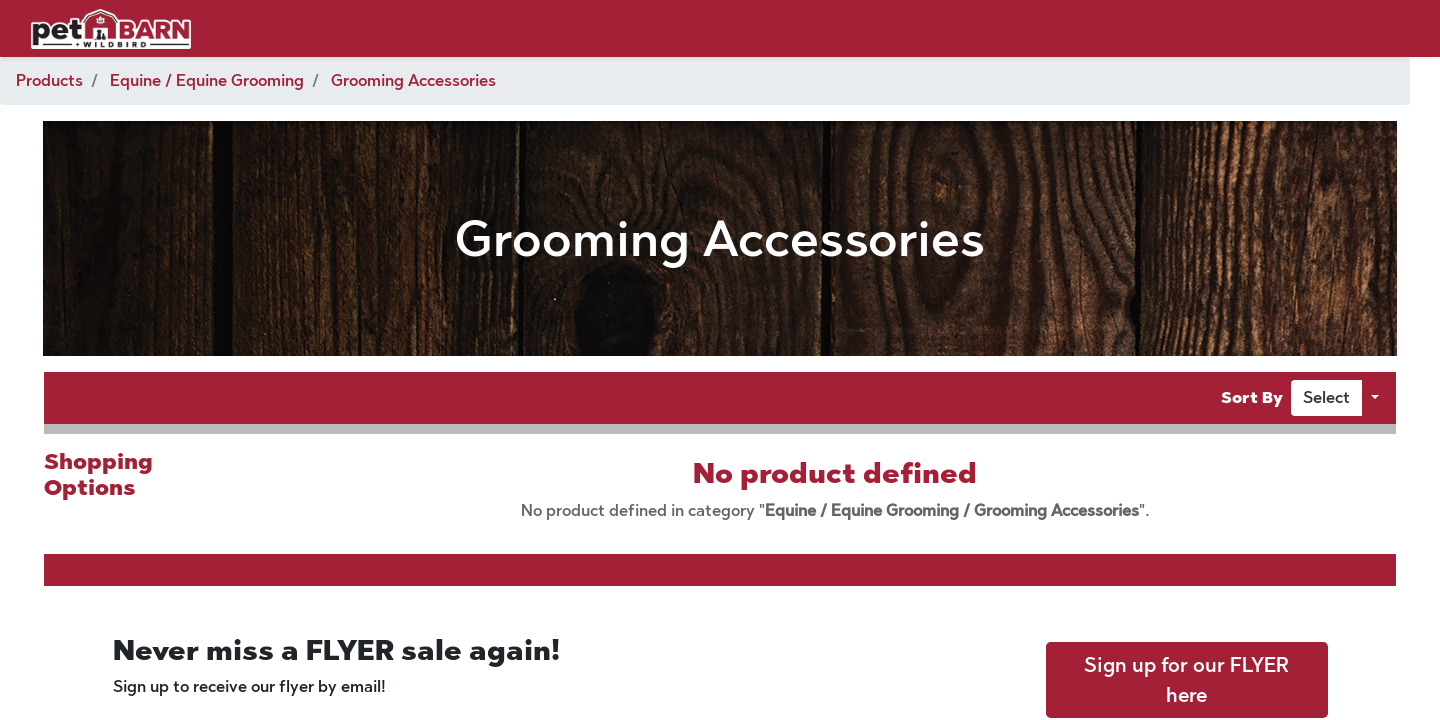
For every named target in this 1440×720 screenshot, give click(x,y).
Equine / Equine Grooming (207, 80)
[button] (1326, 398)
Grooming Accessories (413, 80)
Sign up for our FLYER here (1186, 680)
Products (49, 80)
